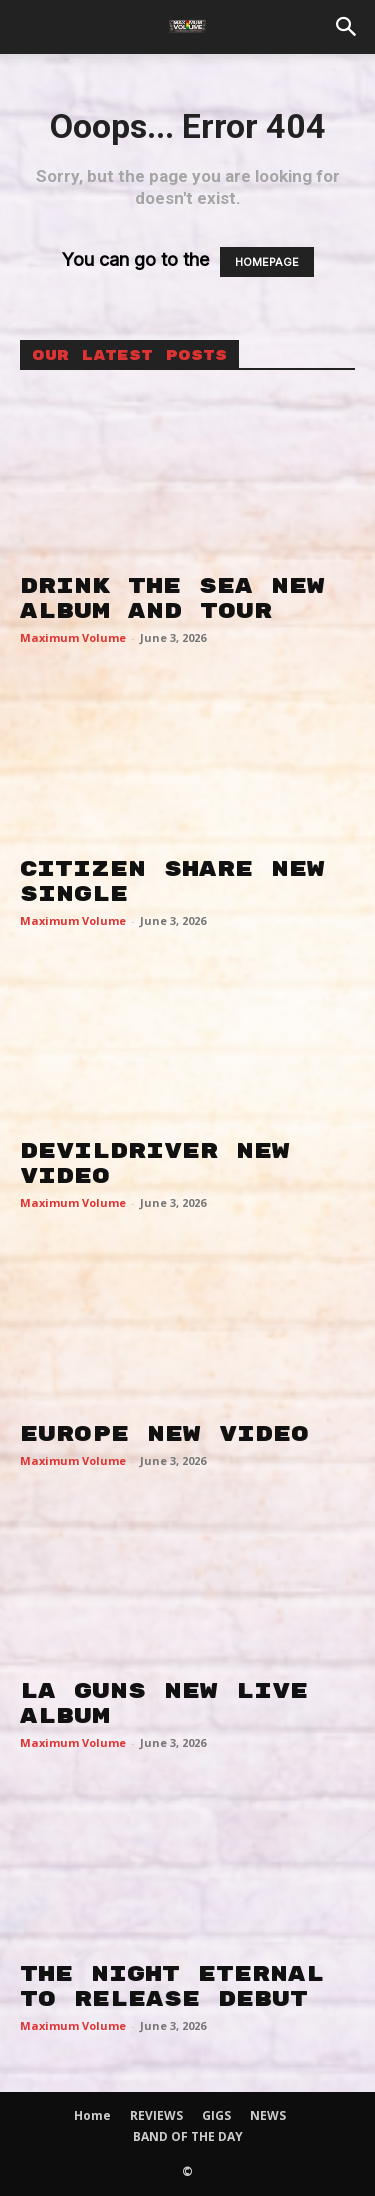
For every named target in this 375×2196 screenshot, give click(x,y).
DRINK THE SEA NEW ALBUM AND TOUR (172, 598)
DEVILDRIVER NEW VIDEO (155, 1163)
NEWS (268, 2115)
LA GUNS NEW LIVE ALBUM (164, 1703)
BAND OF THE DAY (188, 2136)
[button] (347, 27)
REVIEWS (156, 2115)
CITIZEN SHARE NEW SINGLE (172, 881)
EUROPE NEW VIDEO (164, 1434)
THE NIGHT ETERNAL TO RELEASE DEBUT (172, 1986)
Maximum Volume (73, 637)
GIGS (216, 2115)
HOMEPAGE (267, 262)
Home (92, 2115)
